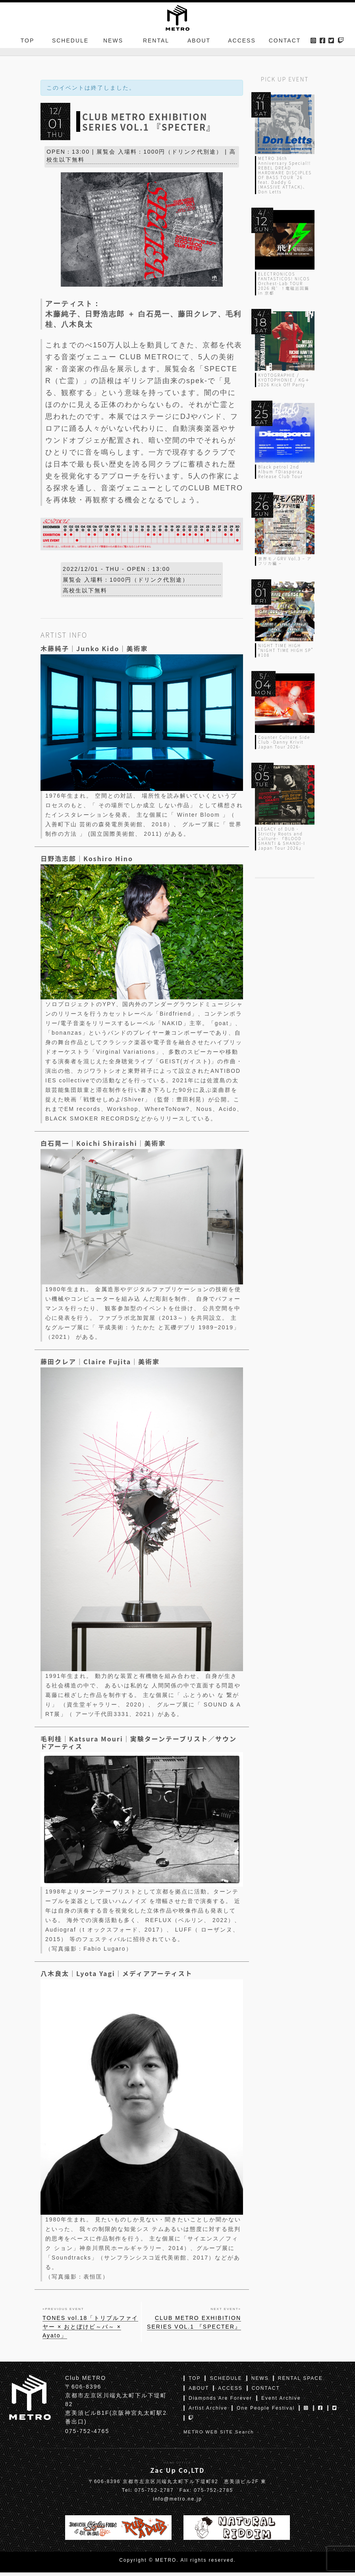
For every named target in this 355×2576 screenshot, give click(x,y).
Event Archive (281, 2401)
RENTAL (156, 45)
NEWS (113, 45)
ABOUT (198, 45)
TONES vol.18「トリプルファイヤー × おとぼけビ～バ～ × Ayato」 (90, 2330)
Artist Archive (208, 2411)
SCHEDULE (70, 45)
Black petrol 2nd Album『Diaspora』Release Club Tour (281, 471)
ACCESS (242, 45)
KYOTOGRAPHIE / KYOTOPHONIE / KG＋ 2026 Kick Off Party (284, 380)
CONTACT (285, 45)
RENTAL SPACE (300, 2382)
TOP (28, 45)
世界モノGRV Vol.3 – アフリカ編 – (285, 560)
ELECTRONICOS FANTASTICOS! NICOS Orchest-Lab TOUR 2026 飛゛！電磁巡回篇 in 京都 (284, 283)
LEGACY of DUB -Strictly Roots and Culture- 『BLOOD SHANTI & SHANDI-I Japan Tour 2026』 (281, 838)
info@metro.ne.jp (177, 2503)
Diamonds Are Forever (220, 2401)
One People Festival (266, 2411)
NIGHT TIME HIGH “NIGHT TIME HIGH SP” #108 (285, 650)
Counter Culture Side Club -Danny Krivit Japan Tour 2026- (284, 742)
